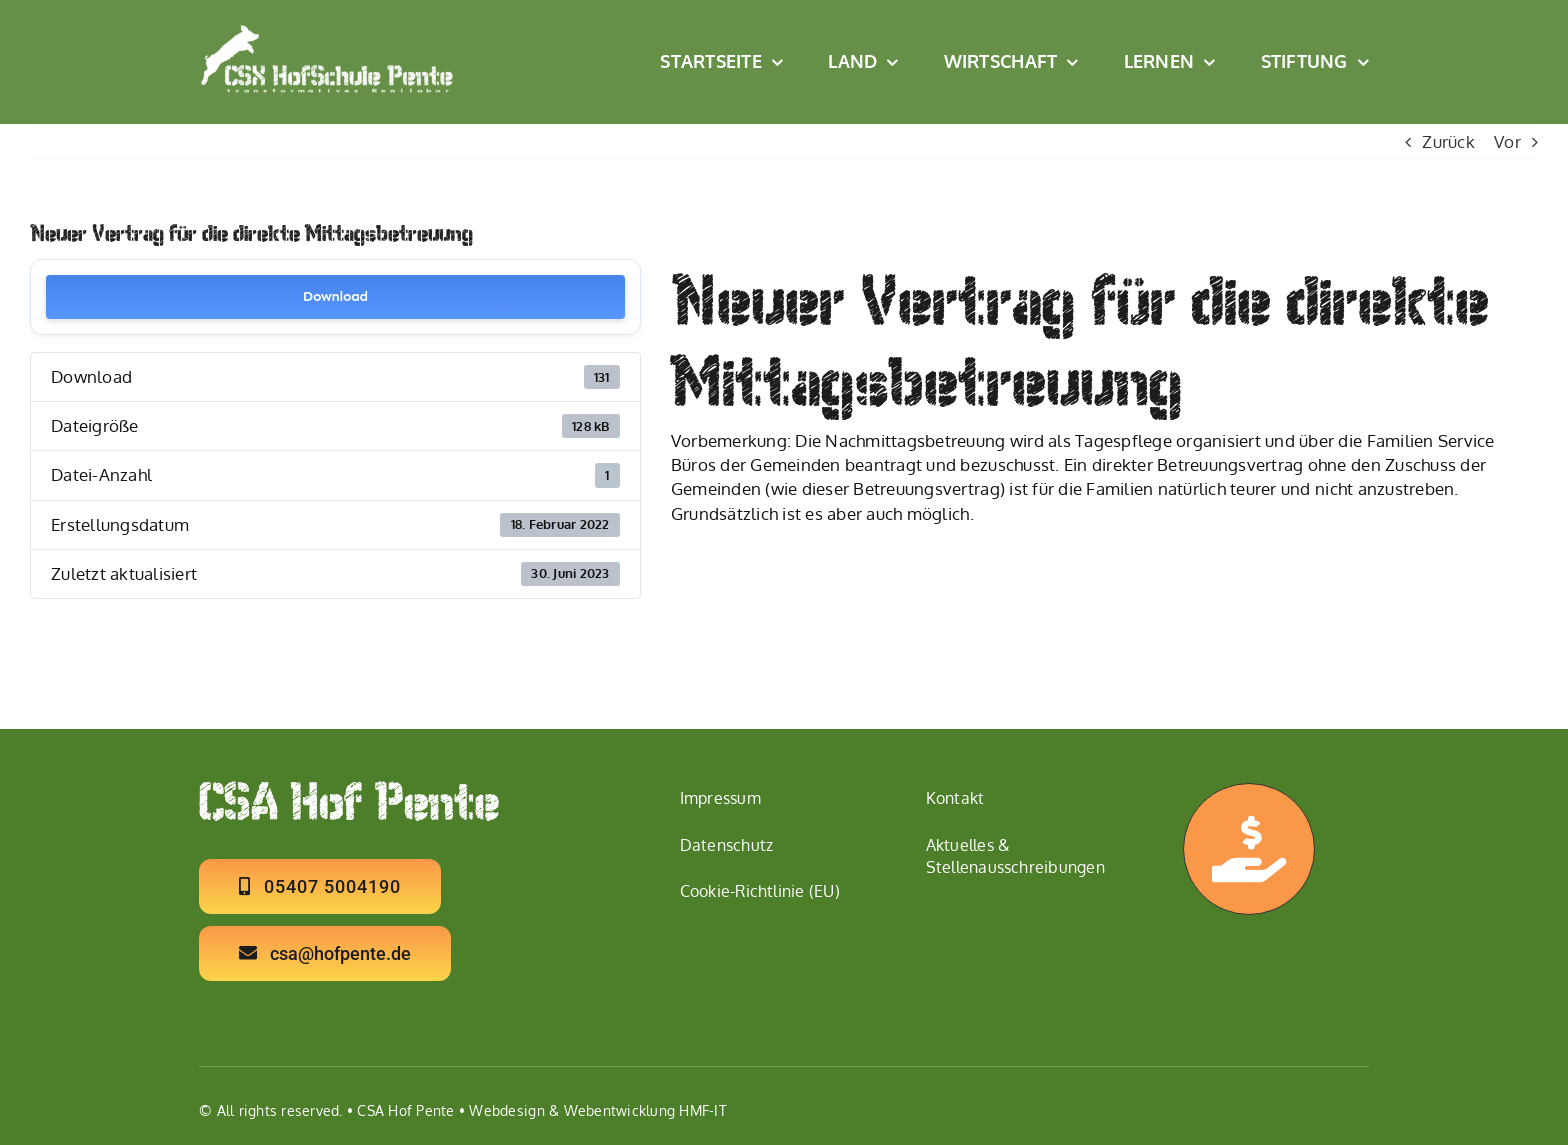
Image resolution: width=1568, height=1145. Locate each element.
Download (335, 296)
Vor (1507, 141)
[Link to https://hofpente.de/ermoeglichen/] (1249, 849)
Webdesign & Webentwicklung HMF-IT (597, 1110)
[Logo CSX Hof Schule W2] (327, 31)
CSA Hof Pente (405, 1110)
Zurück (1448, 141)
